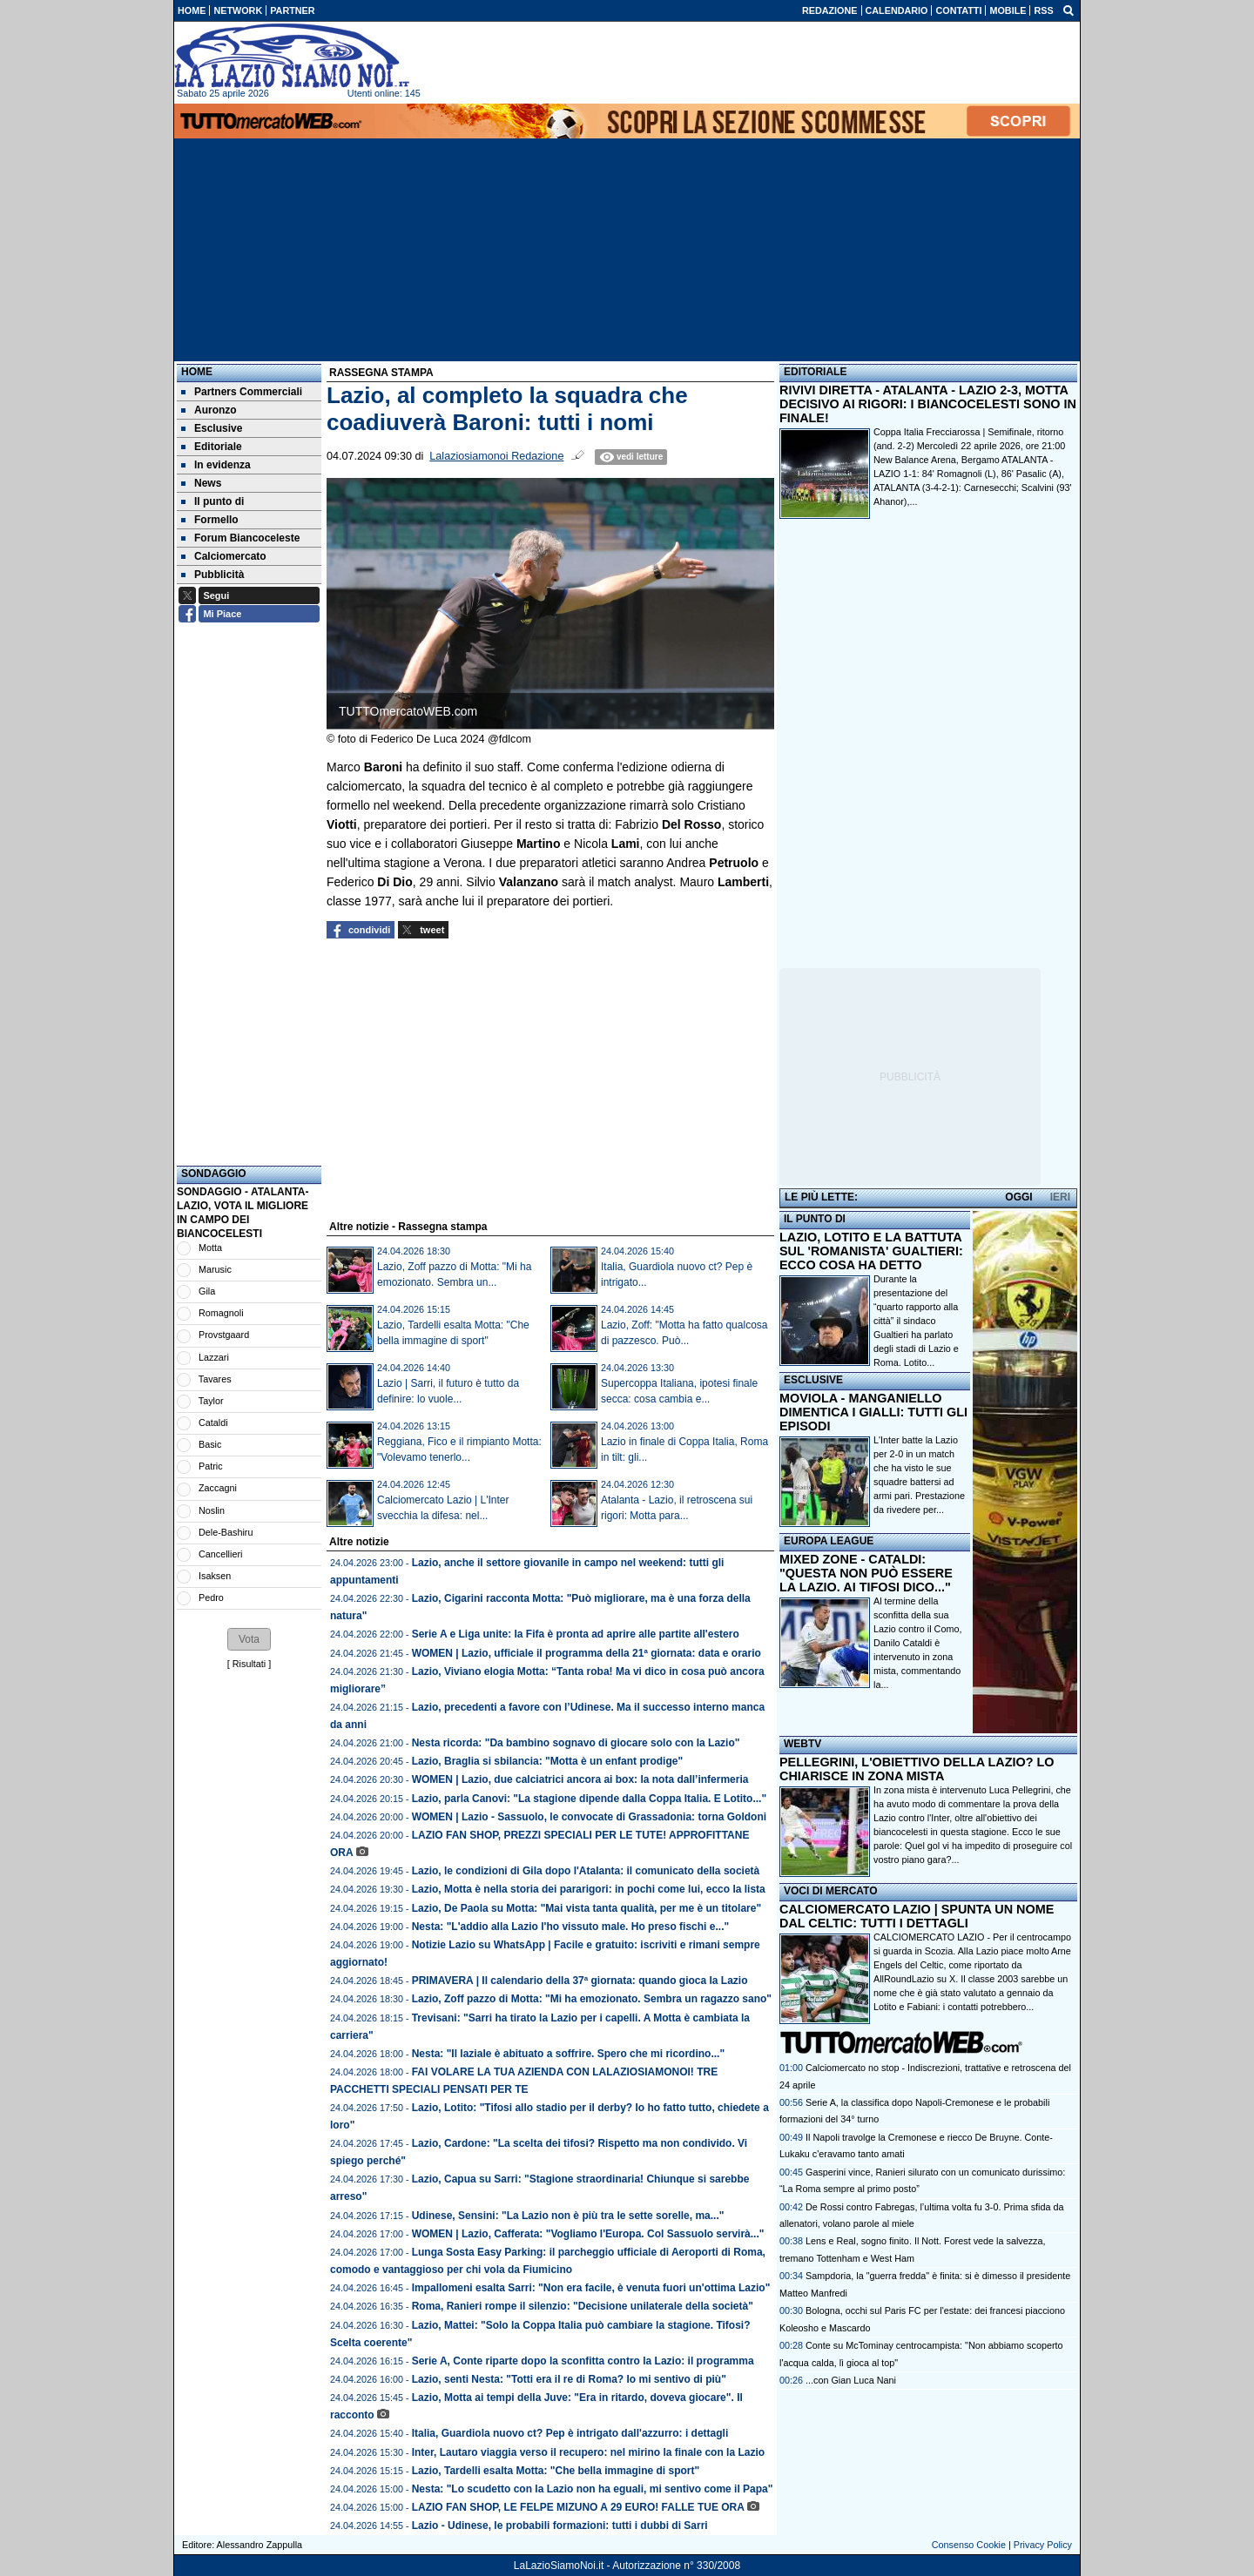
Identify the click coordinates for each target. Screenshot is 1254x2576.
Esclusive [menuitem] (211, 428)
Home (196, 372)
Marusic (215, 1269)
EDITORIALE (815, 372)
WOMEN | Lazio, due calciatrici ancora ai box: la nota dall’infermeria (580, 1779)
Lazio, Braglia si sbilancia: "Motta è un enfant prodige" (547, 1761)
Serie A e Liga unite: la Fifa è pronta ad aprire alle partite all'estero (575, 1634)
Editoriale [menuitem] (211, 447)
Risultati (249, 1663)
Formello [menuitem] (210, 520)
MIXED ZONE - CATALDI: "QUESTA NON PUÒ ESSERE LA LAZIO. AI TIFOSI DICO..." (866, 1573)
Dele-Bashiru (226, 1532)
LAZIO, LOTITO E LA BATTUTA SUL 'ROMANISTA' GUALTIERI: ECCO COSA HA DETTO (871, 1251)
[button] (249, 1639)
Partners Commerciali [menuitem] (241, 392)
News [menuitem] (201, 483)
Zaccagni (218, 1488)
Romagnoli (221, 1313)
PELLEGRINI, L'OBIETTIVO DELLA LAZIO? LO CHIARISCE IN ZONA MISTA (916, 1769)
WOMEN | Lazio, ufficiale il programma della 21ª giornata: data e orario (586, 1653)
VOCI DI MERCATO (831, 1891)
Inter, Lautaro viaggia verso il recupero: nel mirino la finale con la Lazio (588, 2452)
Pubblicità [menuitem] (212, 574)
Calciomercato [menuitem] (223, 556)
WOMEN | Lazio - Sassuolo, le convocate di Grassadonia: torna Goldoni (589, 1817)
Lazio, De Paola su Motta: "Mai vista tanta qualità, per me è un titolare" (586, 1908)
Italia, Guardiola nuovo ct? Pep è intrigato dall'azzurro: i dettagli (570, 2433)
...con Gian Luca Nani (851, 2380)
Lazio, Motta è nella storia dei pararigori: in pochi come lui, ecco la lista (588, 1889)
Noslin (212, 1510)
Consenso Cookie (969, 2544)
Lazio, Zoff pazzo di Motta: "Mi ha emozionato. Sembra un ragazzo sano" (592, 1999)
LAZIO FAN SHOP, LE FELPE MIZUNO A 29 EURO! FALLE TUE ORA (578, 2507)
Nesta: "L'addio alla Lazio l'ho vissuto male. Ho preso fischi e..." (571, 1926)
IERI (1060, 1197)
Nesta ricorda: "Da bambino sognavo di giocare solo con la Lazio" (576, 1743)
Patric (211, 1466)
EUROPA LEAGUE (828, 1541)
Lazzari (214, 1357)
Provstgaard (224, 1334)
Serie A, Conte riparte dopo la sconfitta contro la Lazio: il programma (583, 2361)
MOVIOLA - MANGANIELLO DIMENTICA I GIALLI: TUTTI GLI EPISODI (873, 1412)
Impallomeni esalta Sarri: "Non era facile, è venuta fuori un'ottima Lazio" (591, 2288)
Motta (210, 1247)
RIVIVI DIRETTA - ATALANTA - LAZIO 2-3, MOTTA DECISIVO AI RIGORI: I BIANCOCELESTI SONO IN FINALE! (927, 404)
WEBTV (802, 1744)
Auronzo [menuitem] (209, 410)
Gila (207, 1291)
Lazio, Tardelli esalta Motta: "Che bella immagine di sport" (556, 2471)
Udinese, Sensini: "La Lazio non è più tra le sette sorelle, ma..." (568, 2215)
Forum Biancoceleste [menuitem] (240, 538)
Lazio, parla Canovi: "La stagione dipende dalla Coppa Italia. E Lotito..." (589, 1798)
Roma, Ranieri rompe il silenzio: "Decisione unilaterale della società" (582, 2306)
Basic (210, 1444)
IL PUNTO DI (815, 1219)
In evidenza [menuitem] (216, 465)
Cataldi (213, 1422)
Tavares (215, 1379)
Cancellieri (220, 1554)
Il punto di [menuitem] (212, 501)
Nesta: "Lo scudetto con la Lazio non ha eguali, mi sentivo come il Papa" (592, 2489)
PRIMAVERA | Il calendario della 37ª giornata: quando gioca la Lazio (580, 1980)
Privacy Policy (1043, 2544)
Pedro (211, 1597)
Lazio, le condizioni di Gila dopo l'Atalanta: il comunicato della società (586, 1871)
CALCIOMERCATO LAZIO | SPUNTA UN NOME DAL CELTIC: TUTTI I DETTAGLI (916, 1916)
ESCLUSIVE (813, 1380)
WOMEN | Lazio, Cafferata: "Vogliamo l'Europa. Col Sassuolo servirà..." (588, 2234)
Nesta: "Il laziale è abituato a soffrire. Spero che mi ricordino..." (568, 2054)
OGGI (1018, 1197)
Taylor (211, 1401)
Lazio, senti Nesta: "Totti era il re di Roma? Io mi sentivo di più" (569, 2379)
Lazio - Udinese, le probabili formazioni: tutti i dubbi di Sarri (560, 2525)
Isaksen (215, 1575)
